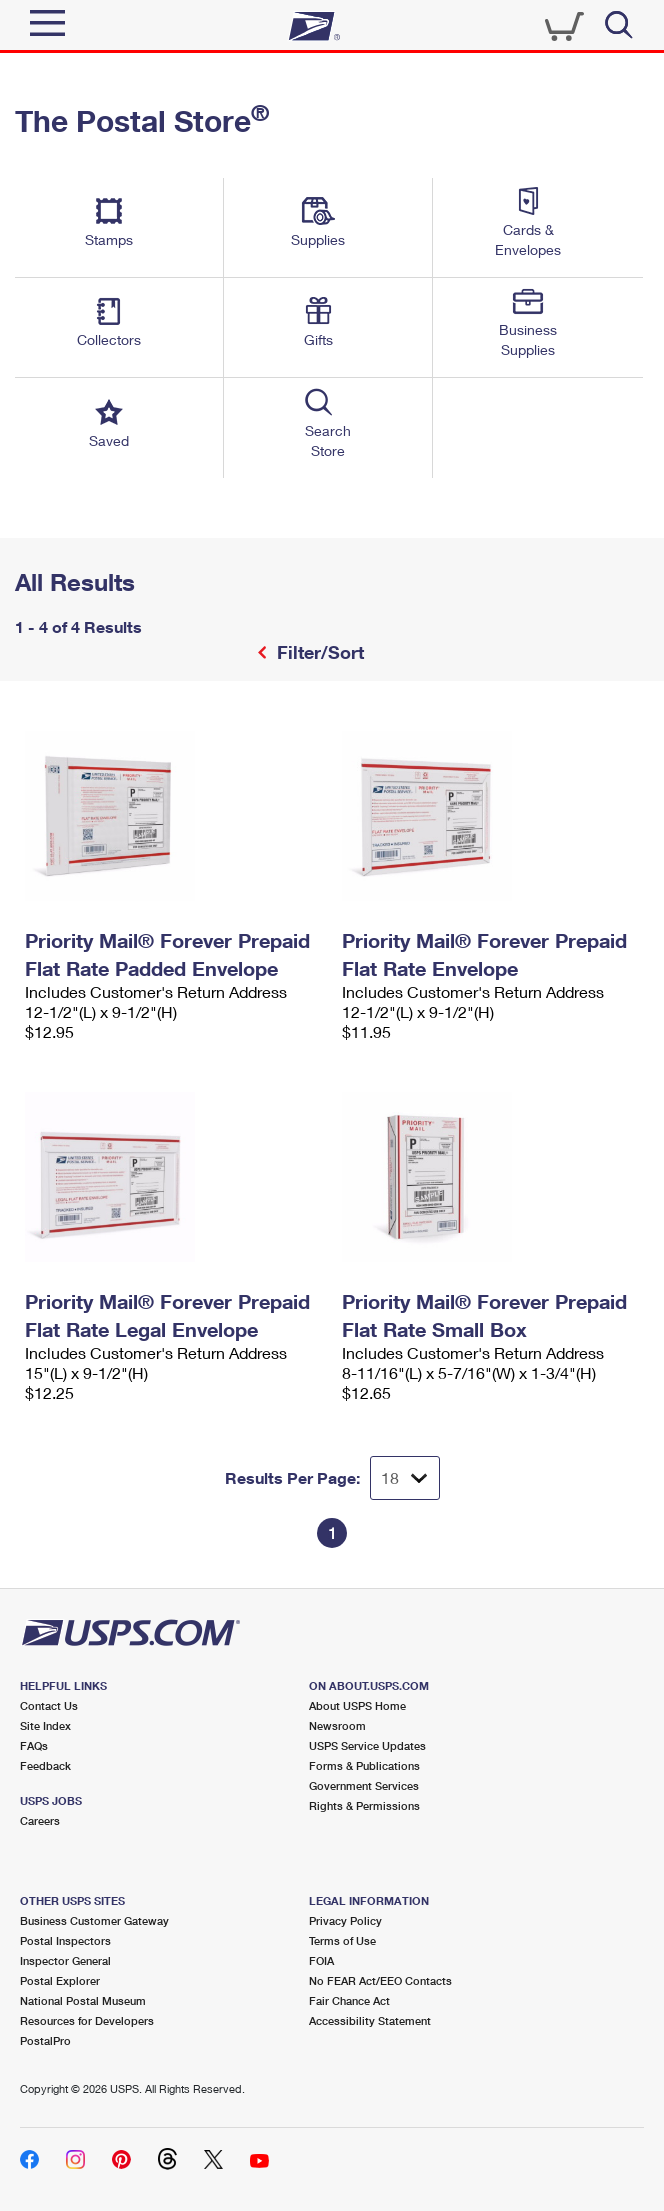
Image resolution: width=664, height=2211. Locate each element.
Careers (40, 1820)
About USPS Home (357, 1705)
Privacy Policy (345, 1920)
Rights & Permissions (364, 1805)
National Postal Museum (83, 2000)
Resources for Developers (87, 2020)
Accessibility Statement (370, 2020)
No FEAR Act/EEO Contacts (380, 1980)
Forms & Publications (364, 1765)
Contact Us (49, 1705)
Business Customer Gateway (94, 1920)
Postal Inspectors (65, 1940)
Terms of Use (342, 1940)
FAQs (34, 1745)
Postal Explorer (60, 1980)
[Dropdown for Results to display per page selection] (405, 1478)
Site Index (45, 1725)
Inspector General (65, 1960)
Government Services (364, 1785)
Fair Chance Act (349, 2000)
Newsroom (337, 1725)
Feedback (45, 1765)
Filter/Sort (318, 652)
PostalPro (45, 2040)
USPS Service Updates (367, 1745)
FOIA (321, 1960)
